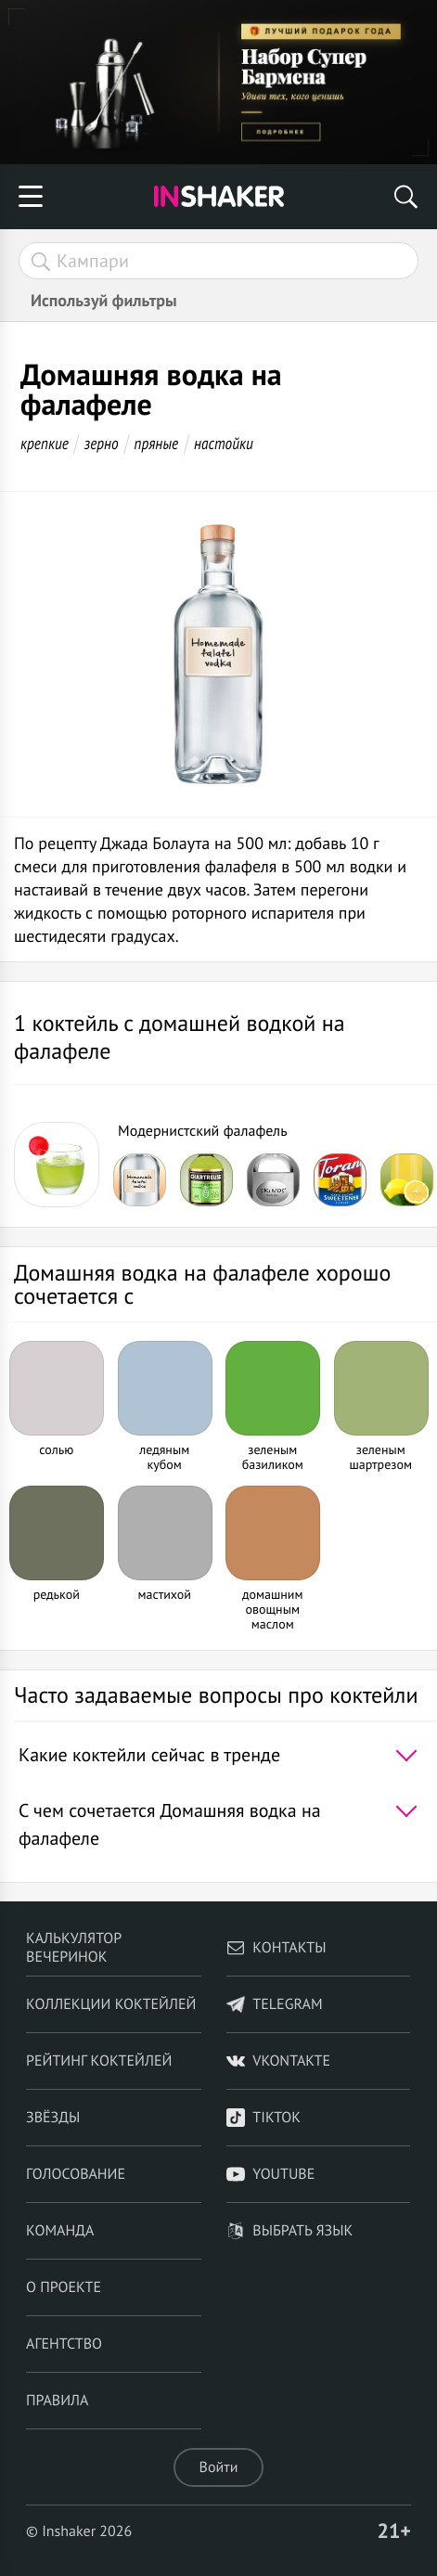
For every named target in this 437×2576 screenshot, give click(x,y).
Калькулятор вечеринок (74, 1947)
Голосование (75, 2174)
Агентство (64, 2344)
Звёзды (53, 2117)
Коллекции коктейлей (111, 2004)
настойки (223, 443)
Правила (57, 2400)
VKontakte (278, 2061)
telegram (274, 2004)
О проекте (63, 2287)
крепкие (44, 443)
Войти (218, 2467)
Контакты (276, 1947)
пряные (156, 443)
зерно (101, 443)
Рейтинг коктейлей (99, 2061)
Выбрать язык (289, 2231)
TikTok (263, 2117)
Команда (60, 2231)
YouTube (270, 2174)
